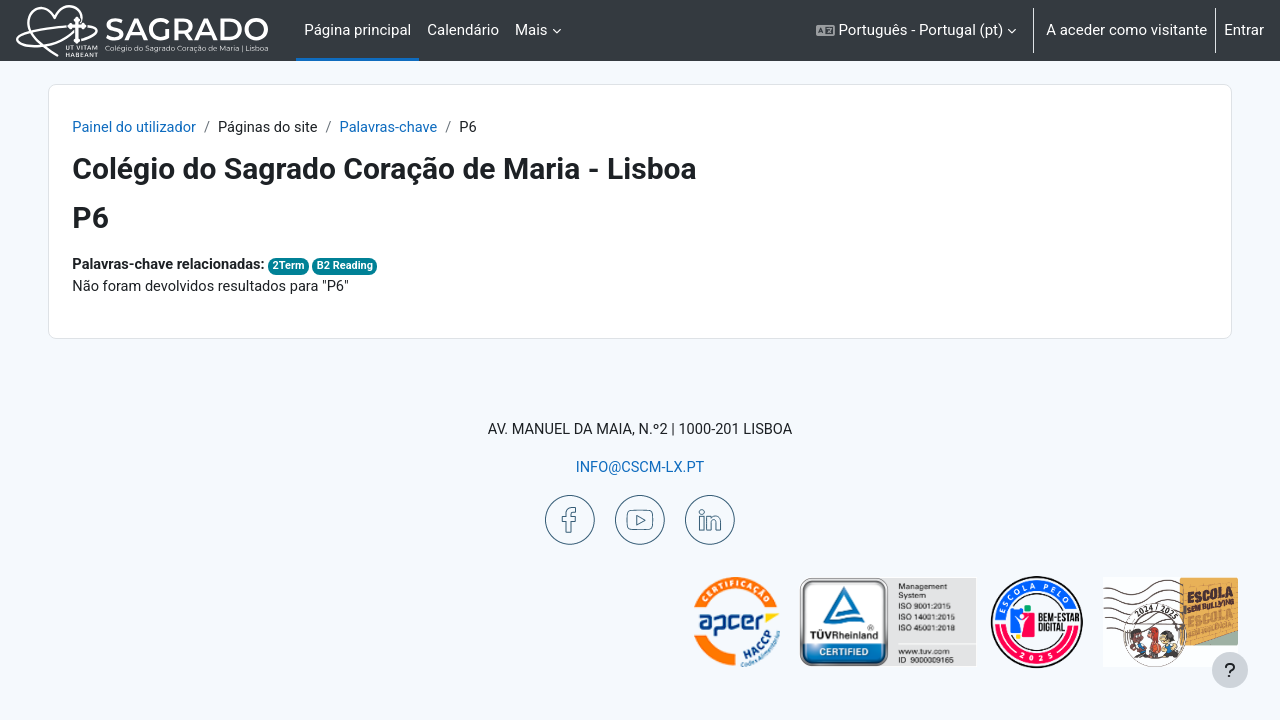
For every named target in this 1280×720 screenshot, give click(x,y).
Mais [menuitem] (531, 30)
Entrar (1244, 30)
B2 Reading (388, 267)
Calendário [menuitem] (463, 30)
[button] (916, 30)
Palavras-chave (432, 128)
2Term (330, 267)
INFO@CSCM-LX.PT (640, 467)
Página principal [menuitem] (357, 30)
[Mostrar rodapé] (1230, 670)
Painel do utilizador (171, 128)
